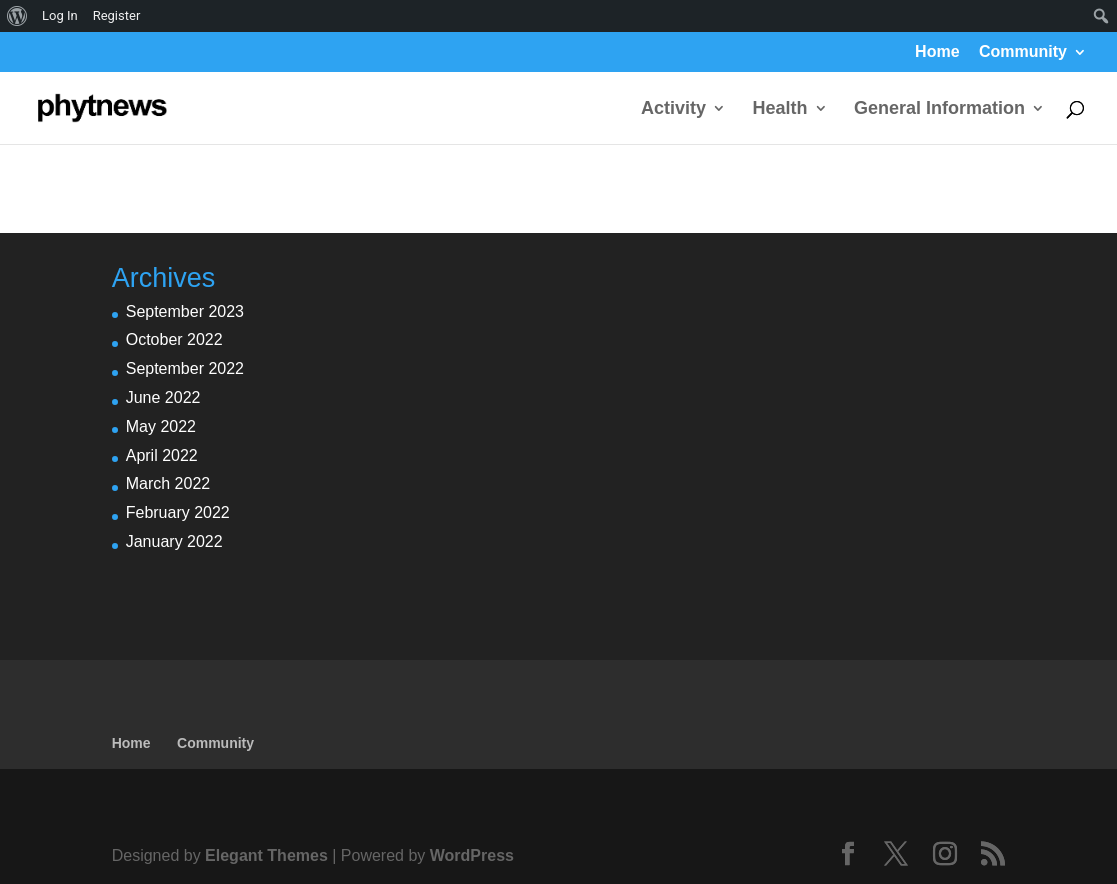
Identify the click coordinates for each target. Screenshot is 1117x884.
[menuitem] (17, 16)
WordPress (472, 855)
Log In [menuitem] (60, 15)
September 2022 (185, 368)
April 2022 (162, 455)
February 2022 (178, 512)
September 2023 (185, 311)
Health (780, 109)
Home (937, 52)
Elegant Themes (266, 855)
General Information (939, 109)
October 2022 (174, 339)
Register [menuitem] (117, 15)
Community (1023, 52)
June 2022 (163, 397)
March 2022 (168, 483)
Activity (673, 109)
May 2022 (161, 426)
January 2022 (174, 541)
